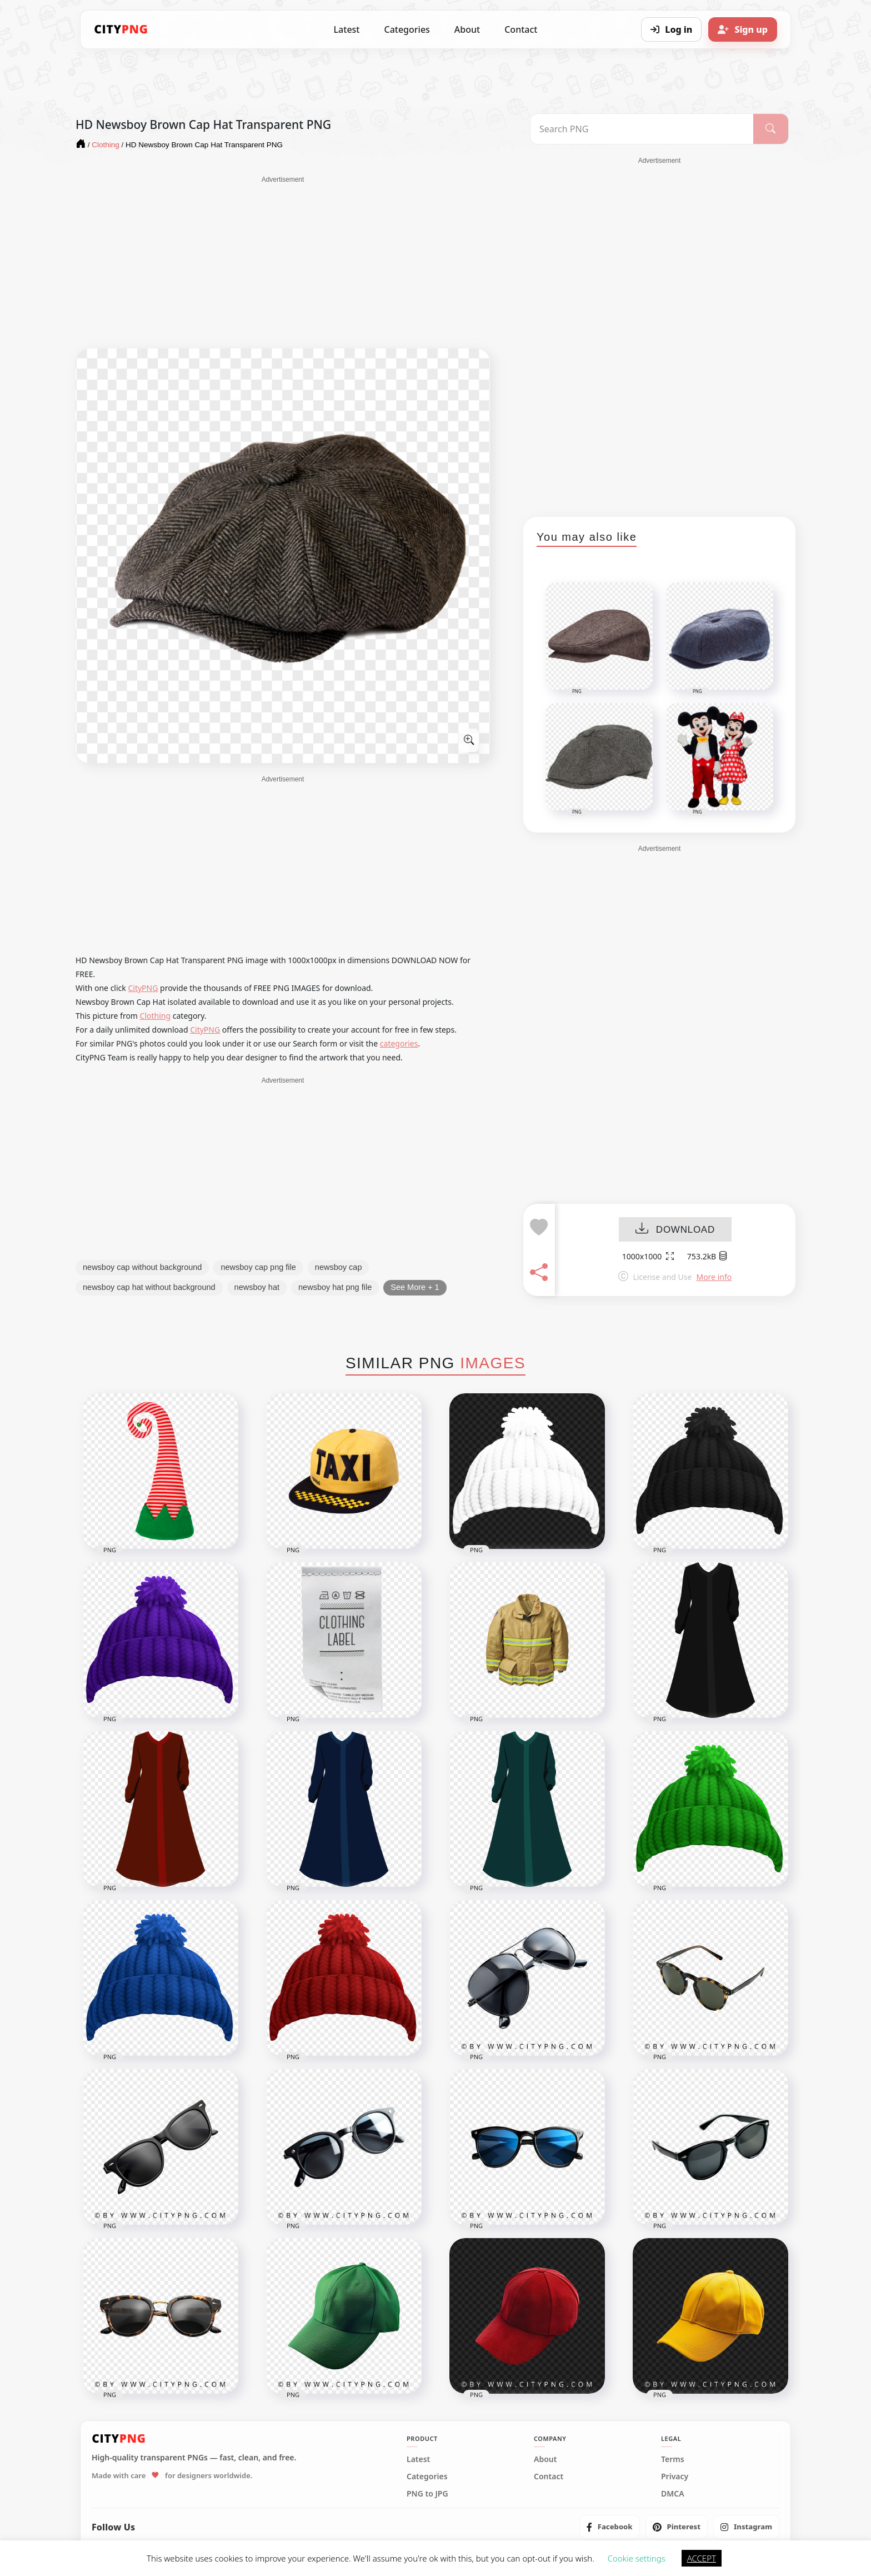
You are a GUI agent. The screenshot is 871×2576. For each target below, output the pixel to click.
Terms (672, 2459)
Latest (347, 29)
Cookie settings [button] (636, 2558)
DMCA (672, 2494)
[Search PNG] (641, 129)
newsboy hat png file (335, 1287)
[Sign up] (742, 29)
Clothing (155, 1015)
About (467, 29)
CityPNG (143, 988)
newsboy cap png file (258, 1267)
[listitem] (609, 2527)
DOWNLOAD (675, 1229)
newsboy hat (256, 1287)
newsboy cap (338, 1267)
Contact (520, 29)
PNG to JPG (427, 2494)
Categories (406, 29)
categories (399, 1043)
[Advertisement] (283, 262)
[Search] (770, 129)
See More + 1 (415, 1287)
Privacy (674, 2477)
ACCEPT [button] (701, 2558)
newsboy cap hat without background (149, 1287)
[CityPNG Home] (121, 29)
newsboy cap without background (142, 1267)
